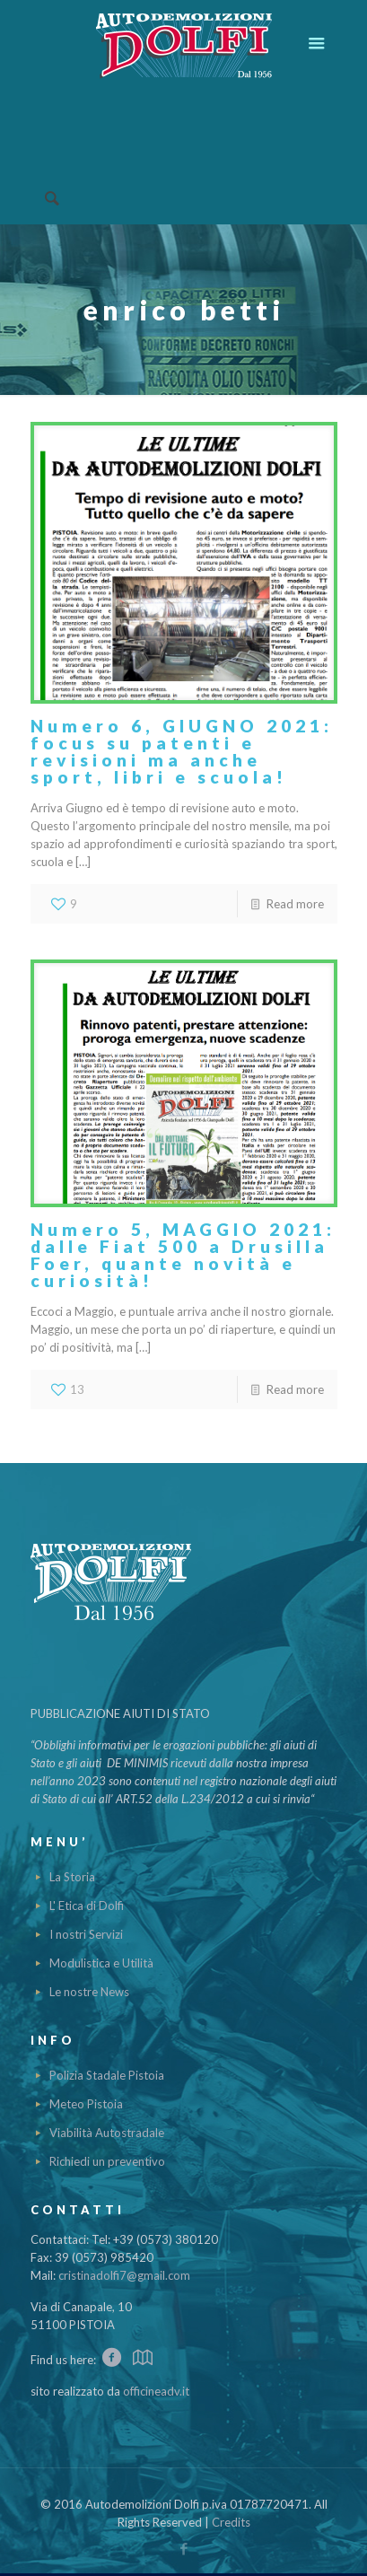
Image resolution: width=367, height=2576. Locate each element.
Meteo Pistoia (86, 2104)
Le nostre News (89, 1992)
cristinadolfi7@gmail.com (124, 2275)
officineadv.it (156, 2391)
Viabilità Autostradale (106, 2132)
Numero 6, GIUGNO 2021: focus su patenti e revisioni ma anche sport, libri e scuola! (182, 751)
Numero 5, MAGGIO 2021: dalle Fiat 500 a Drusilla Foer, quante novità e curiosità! (183, 1255)
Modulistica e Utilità (101, 1963)
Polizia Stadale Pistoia (106, 2075)
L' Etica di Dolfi (86, 1905)
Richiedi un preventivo (107, 2161)
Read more (295, 904)
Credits (231, 2522)
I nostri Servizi (86, 1934)
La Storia (72, 1877)
